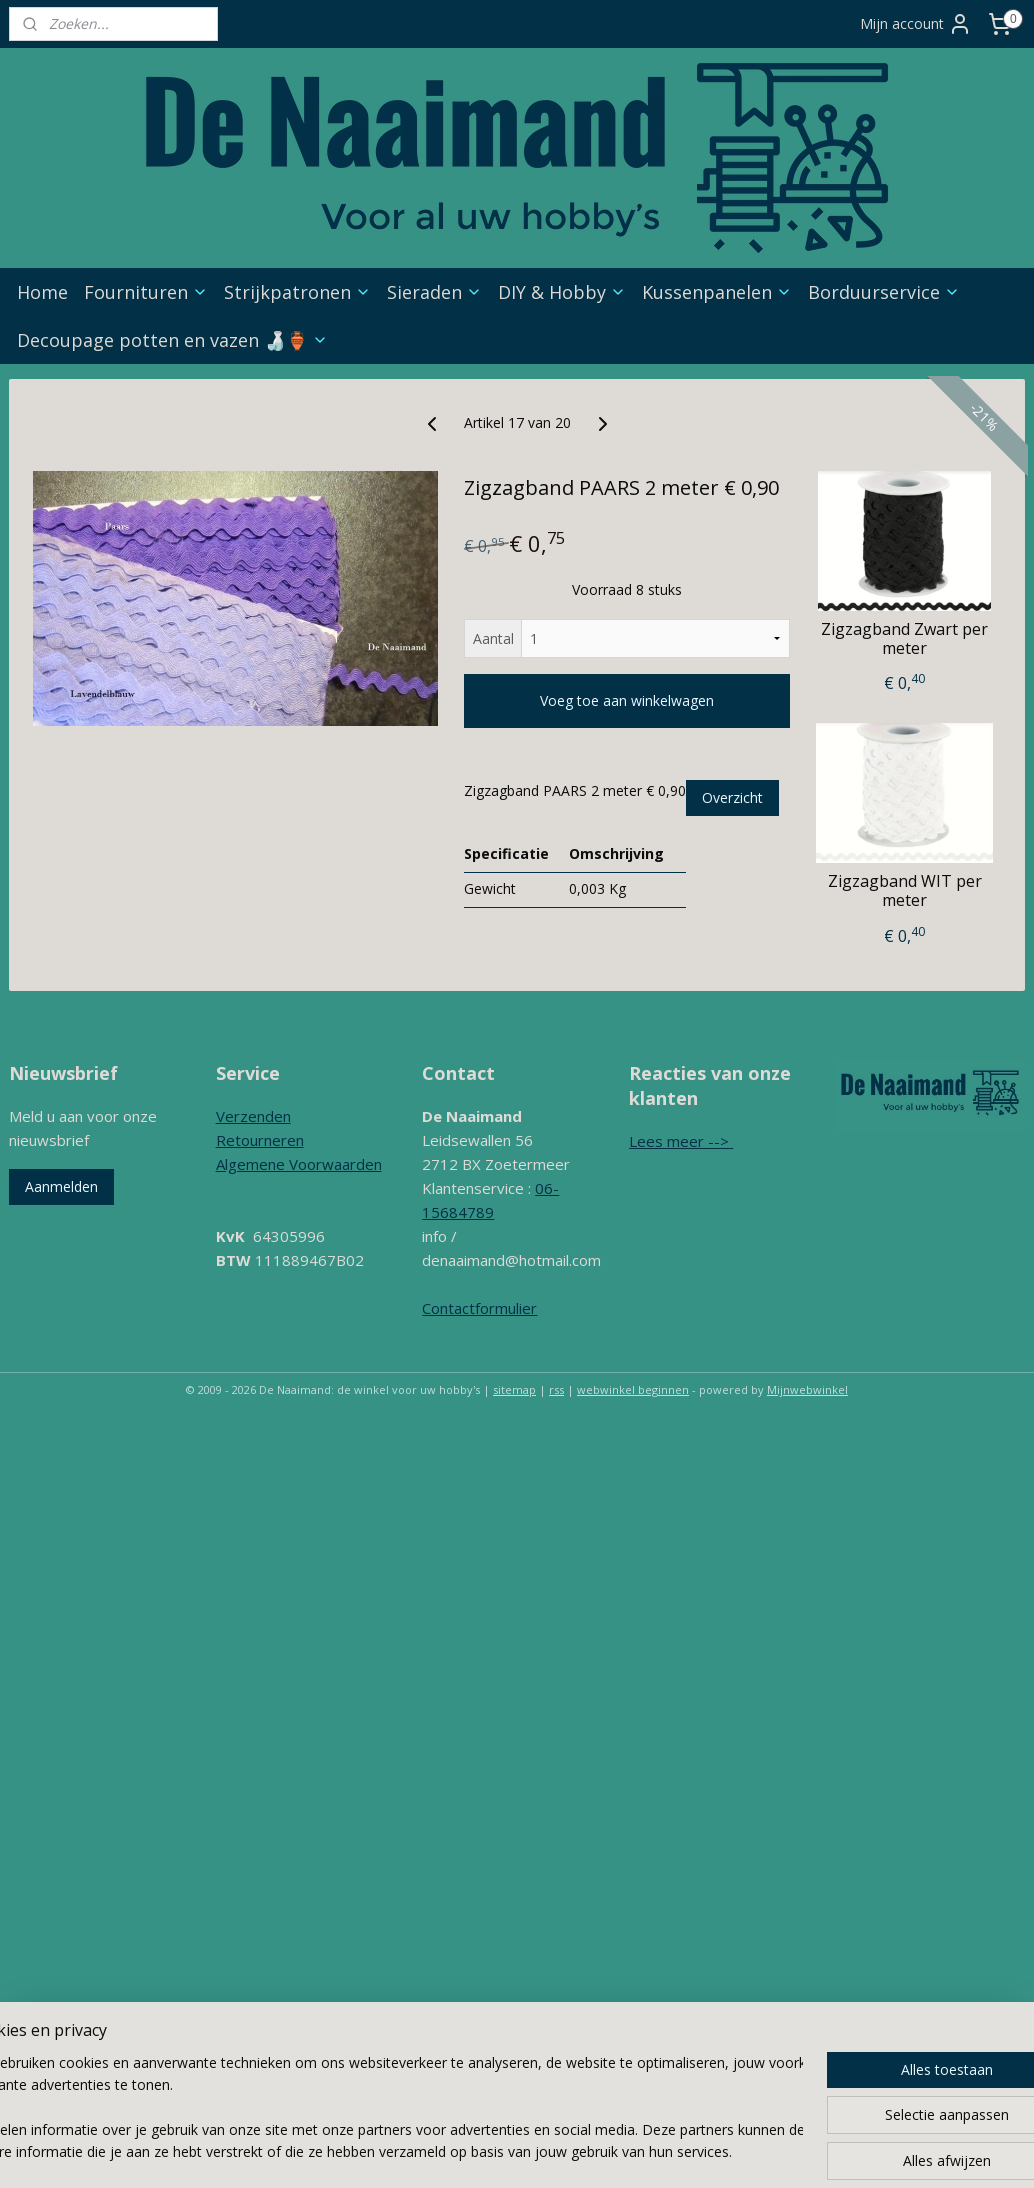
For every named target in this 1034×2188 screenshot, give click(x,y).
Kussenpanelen (717, 292)
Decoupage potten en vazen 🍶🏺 (172, 340)
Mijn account (916, 24)
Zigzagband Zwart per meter (904, 638)
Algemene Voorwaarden (299, 1164)
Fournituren (146, 292)
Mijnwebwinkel (807, 1389)
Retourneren (260, 1140)
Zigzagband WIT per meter (905, 891)
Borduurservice (884, 292)
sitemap (514, 1389)
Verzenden (253, 1116)
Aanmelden (61, 1186)
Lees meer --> (681, 1141)
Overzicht (732, 797)
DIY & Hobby (562, 292)
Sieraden (434, 292)
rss (556, 1389)
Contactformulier (479, 1308)
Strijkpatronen (297, 292)
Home (42, 292)
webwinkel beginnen (633, 1389)
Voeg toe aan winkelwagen (627, 700)
